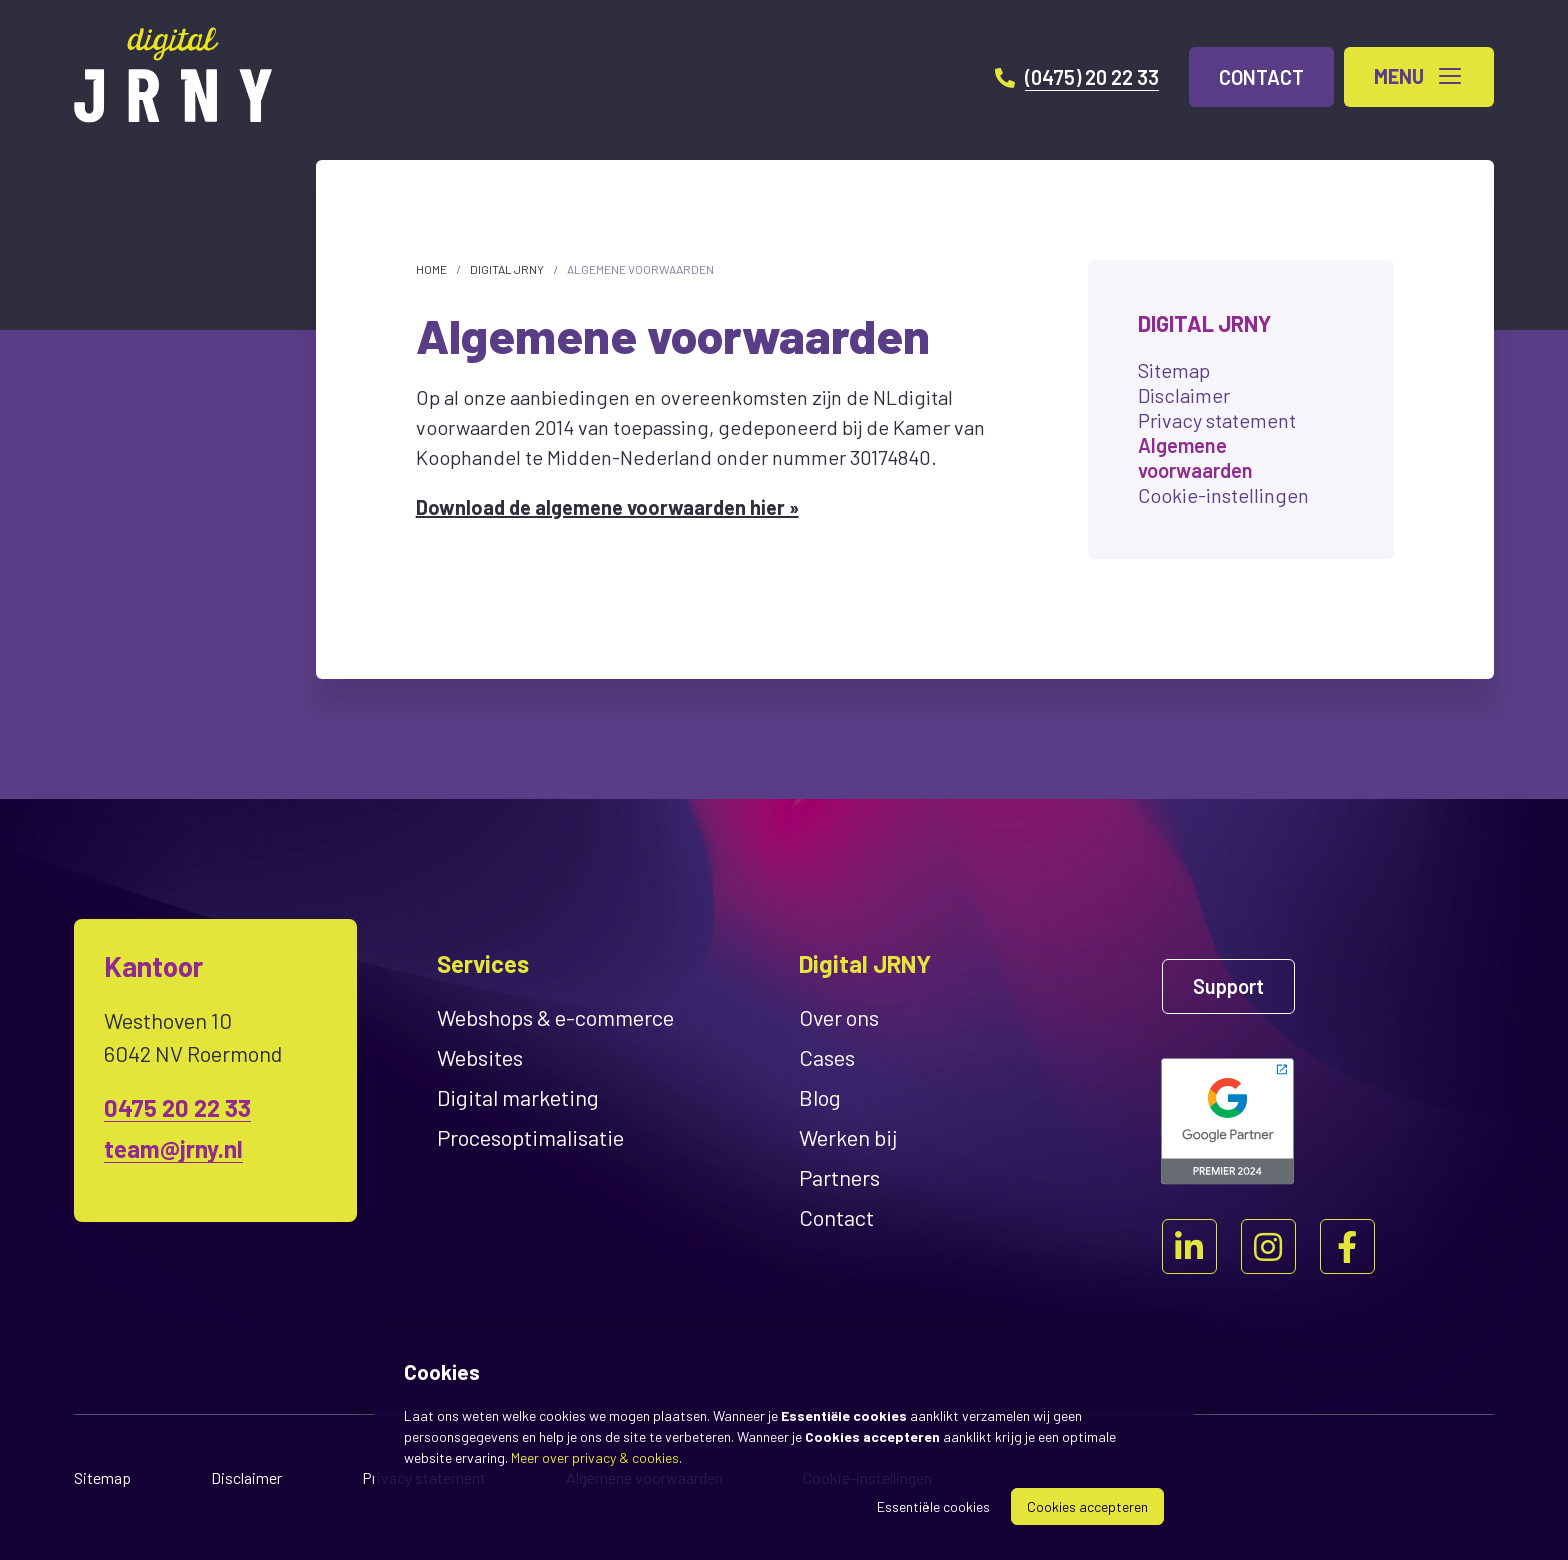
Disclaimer (1184, 395)
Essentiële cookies (933, 1506)
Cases (827, 1057)
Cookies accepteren (1087, 1506)
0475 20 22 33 (177, 1107)
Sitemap (1174, 370)
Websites (480, 1057)
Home (431, 269)
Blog (820, 1097)
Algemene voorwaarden (640, 269)
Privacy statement (1217, 420)
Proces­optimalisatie (530, 1137)
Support (1228, 986)
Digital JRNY (507, 269)
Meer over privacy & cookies (595, 1457)
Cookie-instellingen (1223, 495)
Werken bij (848, 1137)
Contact (836, 1217)
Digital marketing (518, 1097)
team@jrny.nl (173, 1148)
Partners (839, 1177)
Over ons (839, 1017)
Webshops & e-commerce (555, 1017)
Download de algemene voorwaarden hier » (607, 507)
